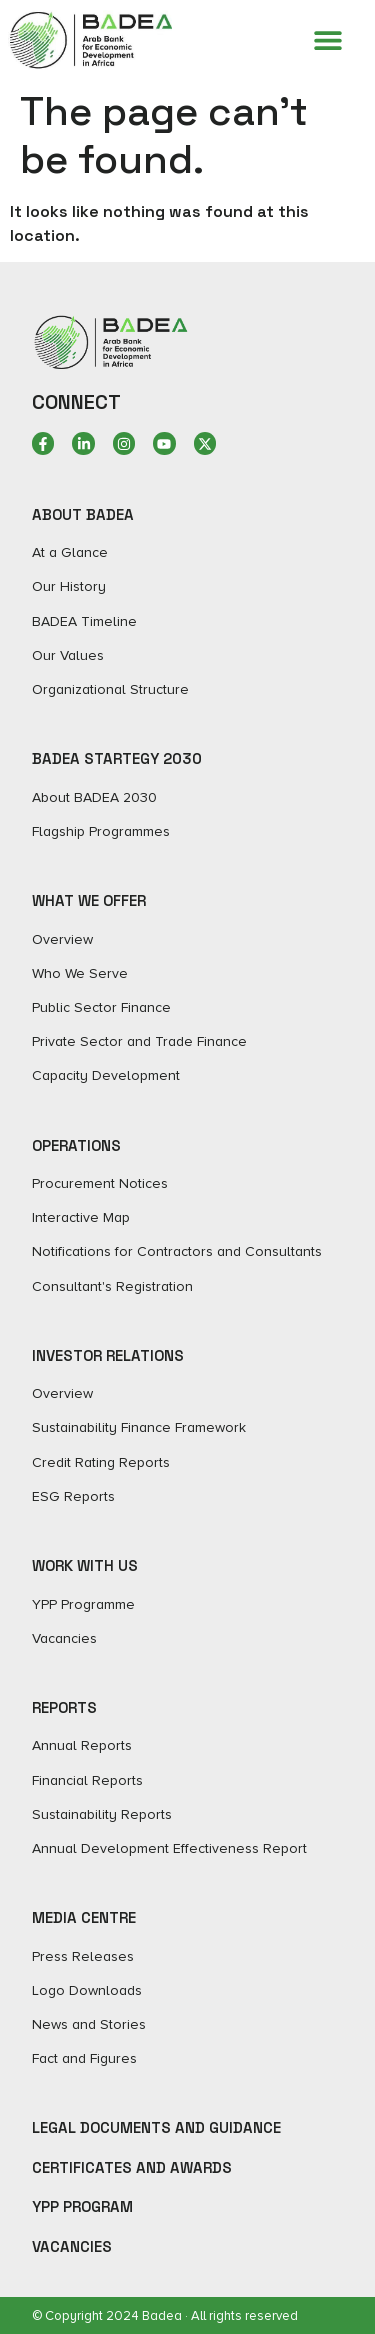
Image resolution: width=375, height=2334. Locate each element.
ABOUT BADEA (83, 514)
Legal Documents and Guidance (156, 2127)
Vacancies (72, 2246)
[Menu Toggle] (328, 40)
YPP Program (82, 2206)
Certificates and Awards (132, 2167)
